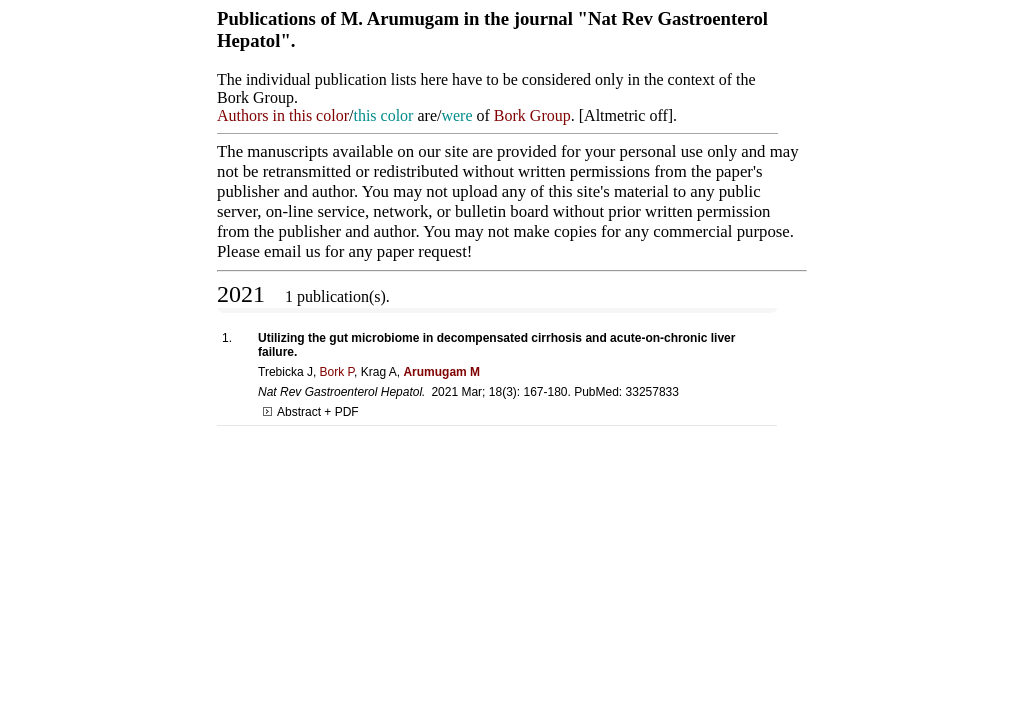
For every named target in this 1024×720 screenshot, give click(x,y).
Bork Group (532, 115)
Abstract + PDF (311, 412)
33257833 (652, 392)
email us (292, 251)
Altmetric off (626, 115)
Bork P (337, 372)
